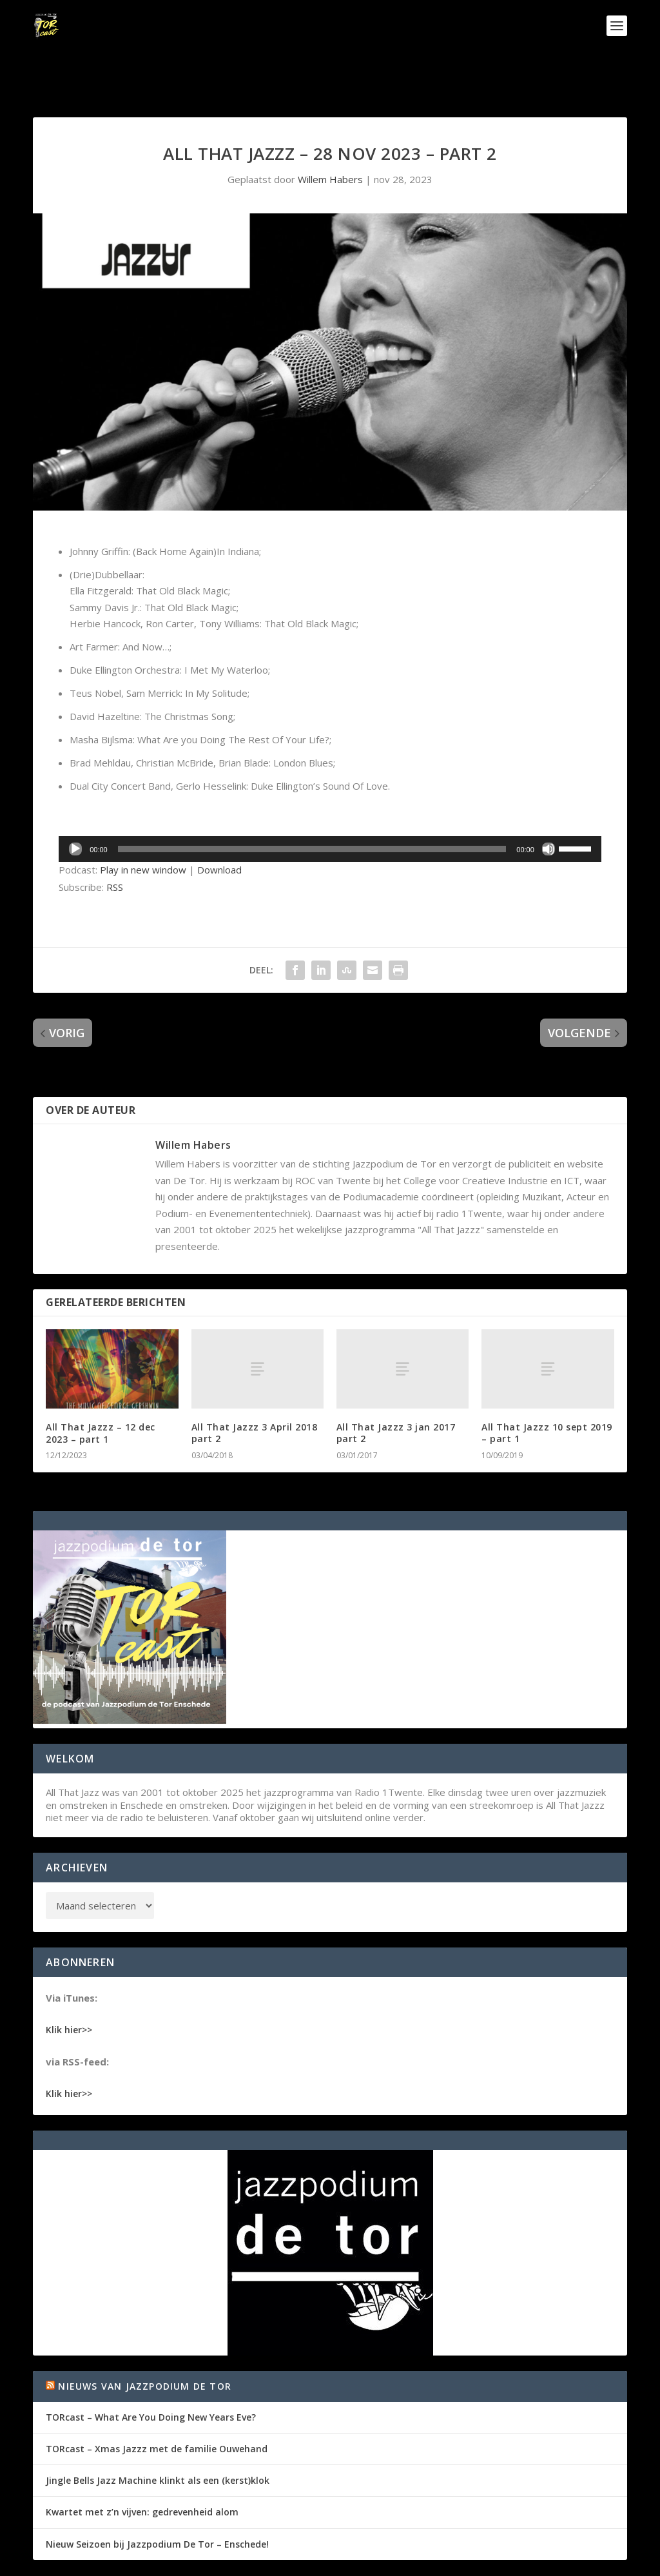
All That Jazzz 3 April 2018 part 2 (254, 1393)
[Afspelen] (75, 809)
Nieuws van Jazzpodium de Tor (144, 2346)
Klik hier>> (69, 1990)
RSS (114, 847)
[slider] (312, 809)
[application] (330, 809)
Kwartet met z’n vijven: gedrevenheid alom (142, 2472)
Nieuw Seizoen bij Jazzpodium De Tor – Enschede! (157, 2504)
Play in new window (143, 829)
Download (219, 829)
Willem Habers (330, 139)
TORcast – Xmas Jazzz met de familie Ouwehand (156, 2409)
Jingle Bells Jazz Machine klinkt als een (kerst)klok (157, 2440)
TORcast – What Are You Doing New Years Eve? (151, 2377)
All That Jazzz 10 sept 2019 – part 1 (546, 1393)
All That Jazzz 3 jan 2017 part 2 (396, 1393)
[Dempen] (548, 809)
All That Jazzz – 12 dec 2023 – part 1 (100, 1393)
